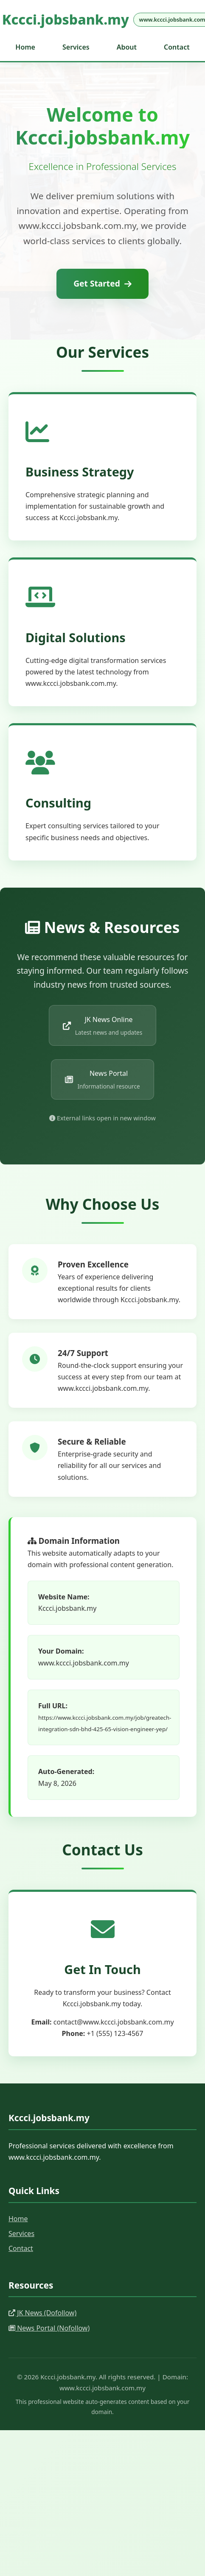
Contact (177, 47)
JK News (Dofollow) (42, 2312)
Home (25, 47)
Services (76, 47)
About (127, 47)
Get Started (102, 283)
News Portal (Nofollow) (49, 2328)
